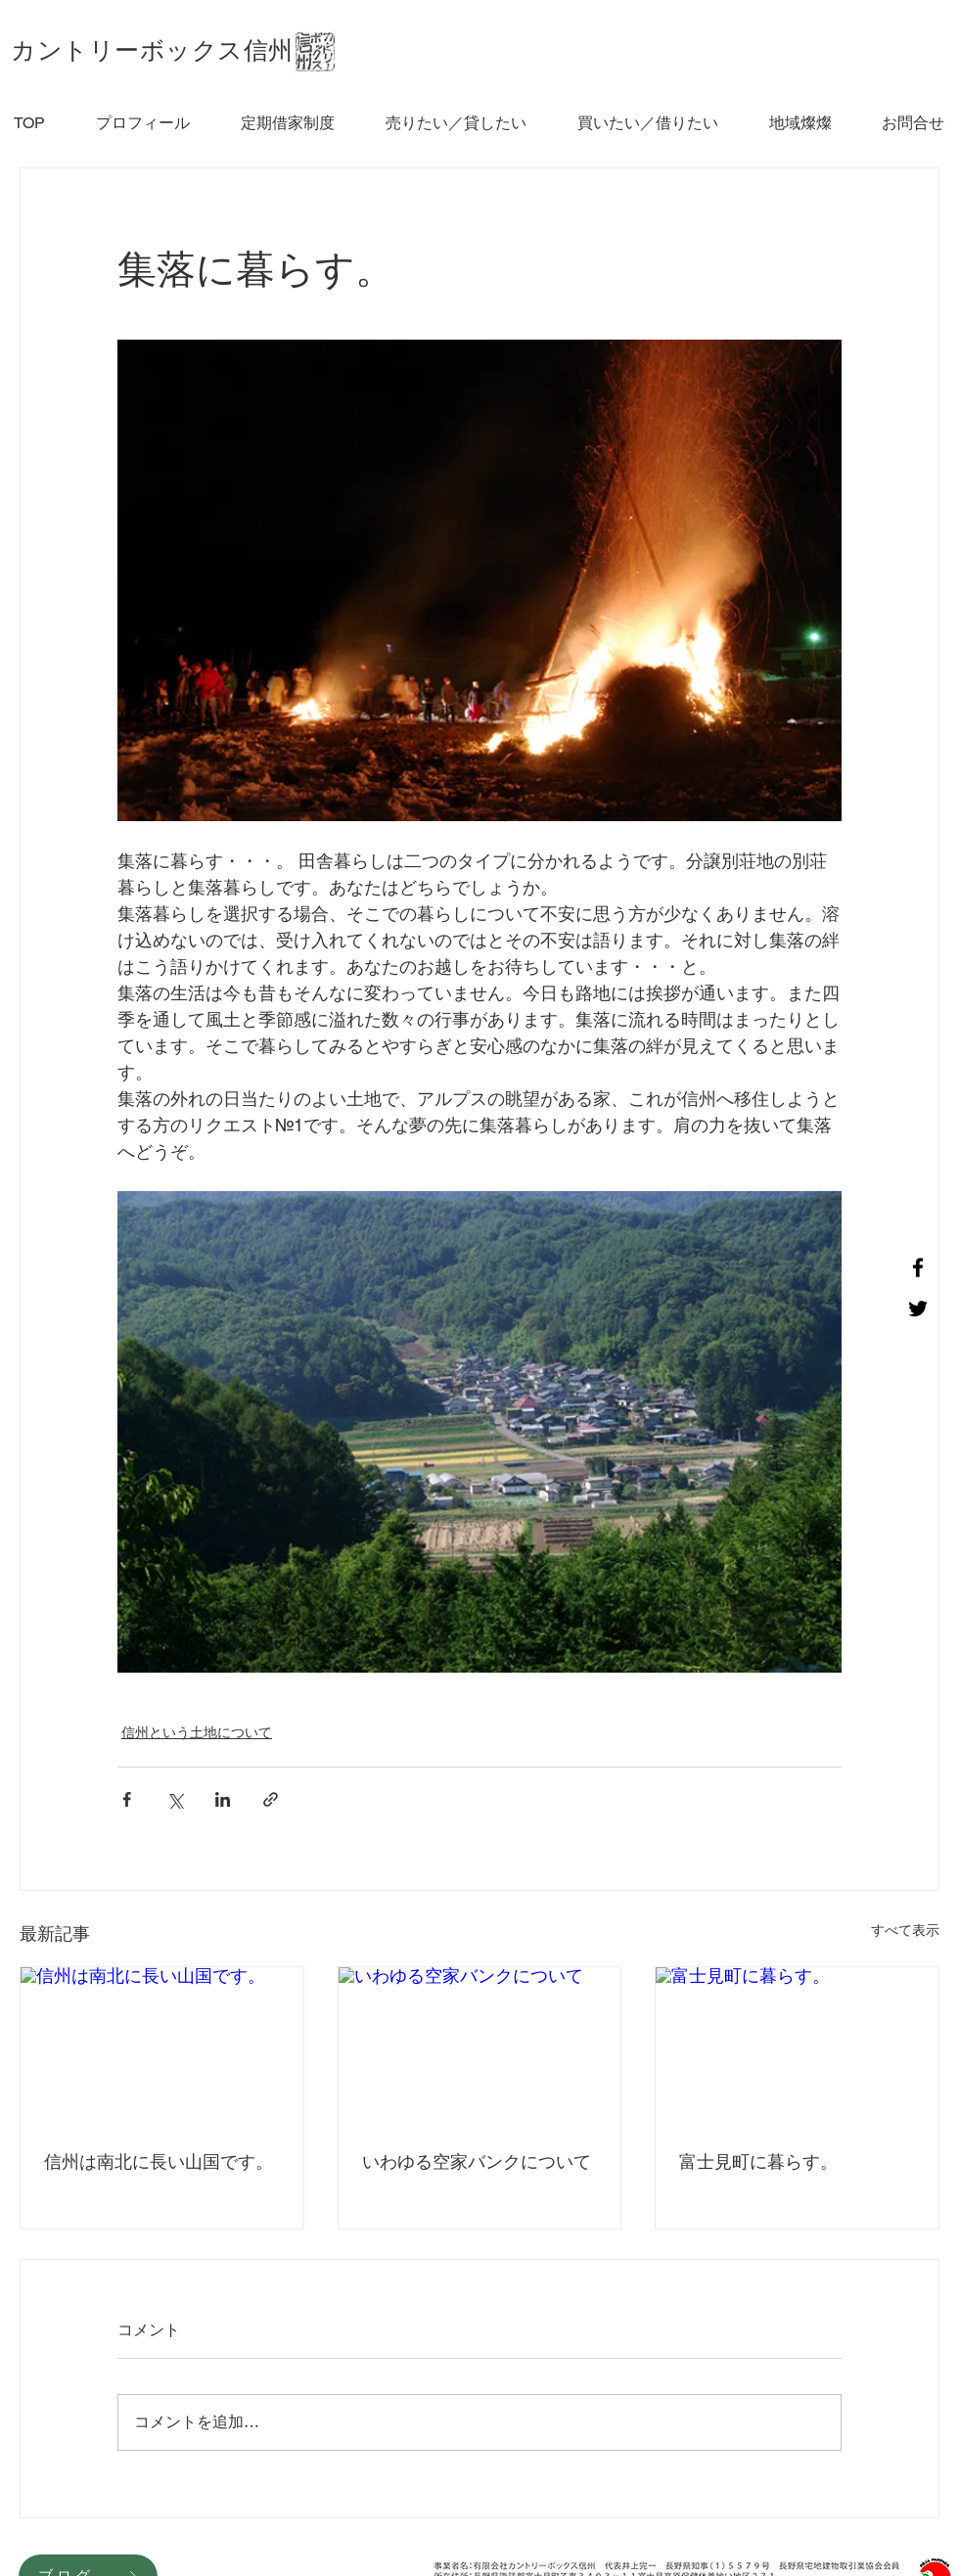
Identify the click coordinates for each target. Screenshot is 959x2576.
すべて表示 (905, 1930)
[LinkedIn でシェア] (222, 1799)
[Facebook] (918, 1267)
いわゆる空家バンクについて (476, 2161)
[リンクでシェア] (270, 1799)
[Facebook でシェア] (126, 1799)
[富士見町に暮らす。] (797, 2046)
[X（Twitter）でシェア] (174, 1799)
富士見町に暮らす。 (758, 2161)
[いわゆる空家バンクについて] (480, 2046)
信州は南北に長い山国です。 (158, 2161)
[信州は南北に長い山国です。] (162, 2046)
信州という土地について (196, 1732)
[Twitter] (918, 1308)
